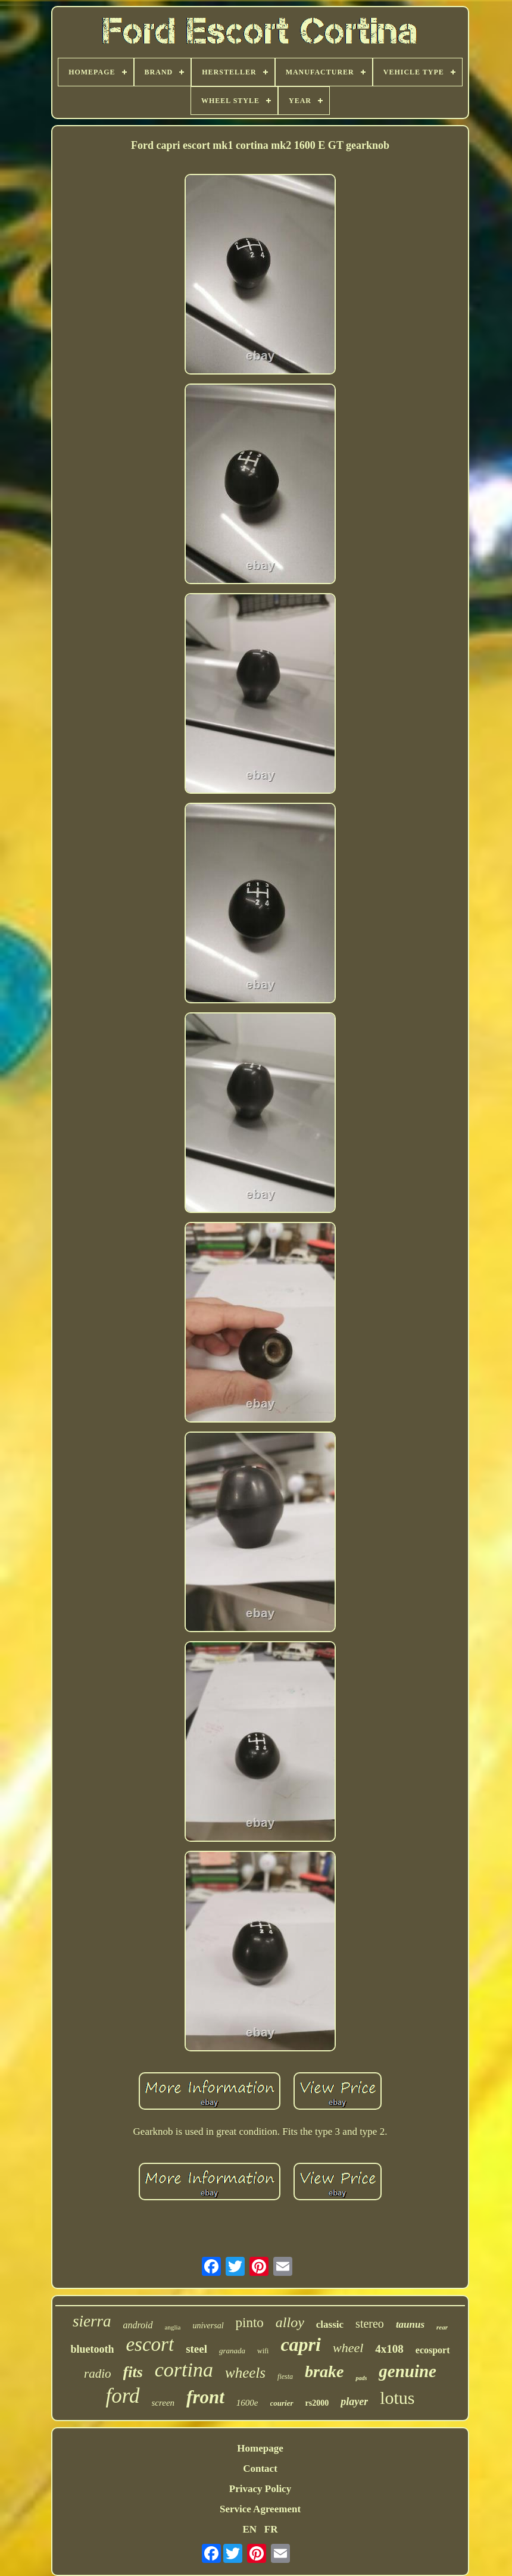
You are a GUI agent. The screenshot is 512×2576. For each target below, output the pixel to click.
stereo (369, 2323)
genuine (407, 2371)
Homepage (260, 2448)
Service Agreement (260, 2509)
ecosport (433, 2350)
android (137, 2325)
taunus (410, 2324)
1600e (247, 2402)
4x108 (389, 2349)
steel (196, 2349)
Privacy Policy (260, 2488)
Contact (260, 2468)
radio (97, 2373)
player (354, 2401)
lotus (397, 2397)
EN (249, 2529)
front (205, 2397)
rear (442, 2327)
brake (324, 2371)
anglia (173, 2327)
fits (133, 2372)
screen (163, 2402)
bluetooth (92, 2349)
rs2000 (317, 2403)
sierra (92, 2321)
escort (150, 2344)
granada (232, 2350)
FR (271, 2529)
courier (282, 2403)
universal (207, 2325)
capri (300, 2344)
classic (330, 2324)
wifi (263, 2351)
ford (122, 2395)
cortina (184, 2370)
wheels (245, 2373)
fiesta (285, 2376)
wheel (348, 2347)
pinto (250, 2322)
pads (361, 2378)
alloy (290, 2322)
